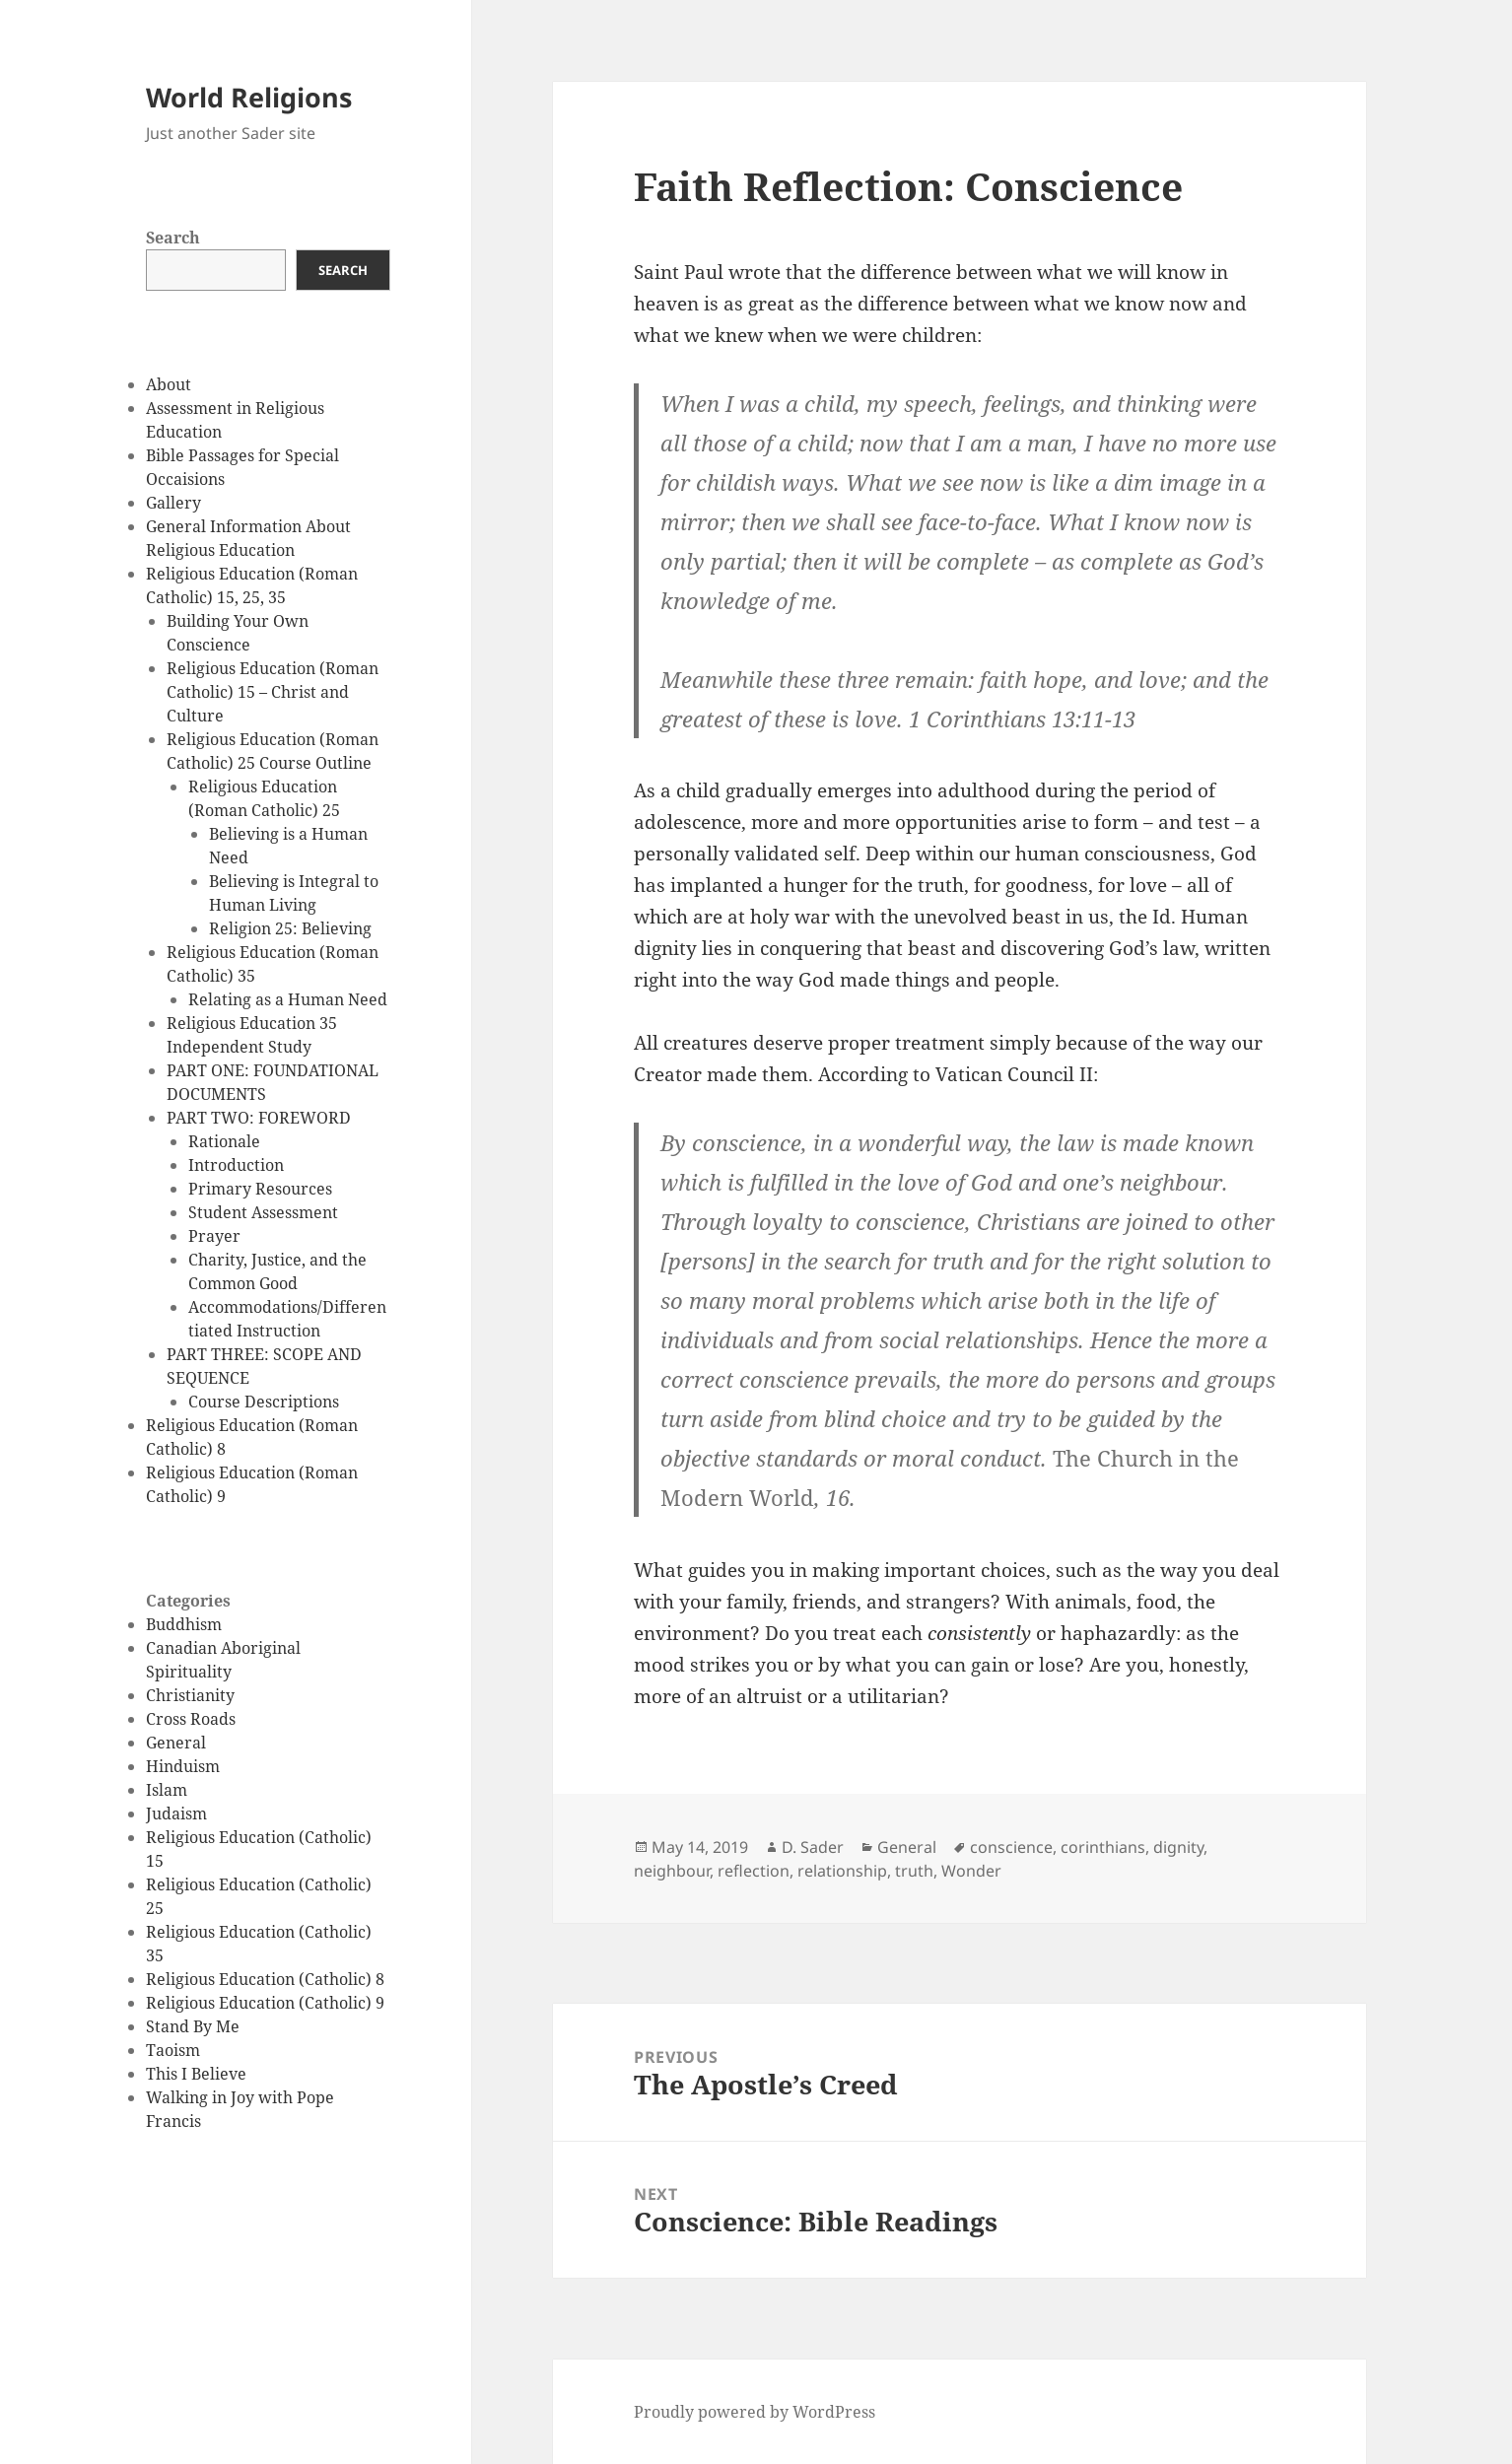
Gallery (173, 502)
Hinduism (183, 1766)
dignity (1178, 1847)
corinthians (1103, 1847)
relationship (842, 1871)
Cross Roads (191, 1719)
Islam (166, 1790)
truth (914, 1871)
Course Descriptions (263, 1401)
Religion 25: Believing (290, 928)
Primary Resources (260, 1188)
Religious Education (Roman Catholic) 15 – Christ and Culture (272, 691)
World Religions (249, 97)
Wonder (971, 1871)
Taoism (173, 2050)
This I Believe (196, 2074)
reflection (754, 1871)
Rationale (224, 1141)
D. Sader (813, 1847)
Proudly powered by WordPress (754, 2412)
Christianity (190, 1695)
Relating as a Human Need (287, 999)
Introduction (236, 1165)
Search (173, 237)
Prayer (214, 1236)
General (176, 1742)
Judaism (176, 1813)
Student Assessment (263, 1212)
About (168, 384)
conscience (1011, 1847)
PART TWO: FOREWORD (259, 1118)
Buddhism (184, 1624)
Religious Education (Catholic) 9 (265, 2003)
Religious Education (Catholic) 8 (265, 1979)
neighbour (672, 1871)
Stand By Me (193, 2026)
